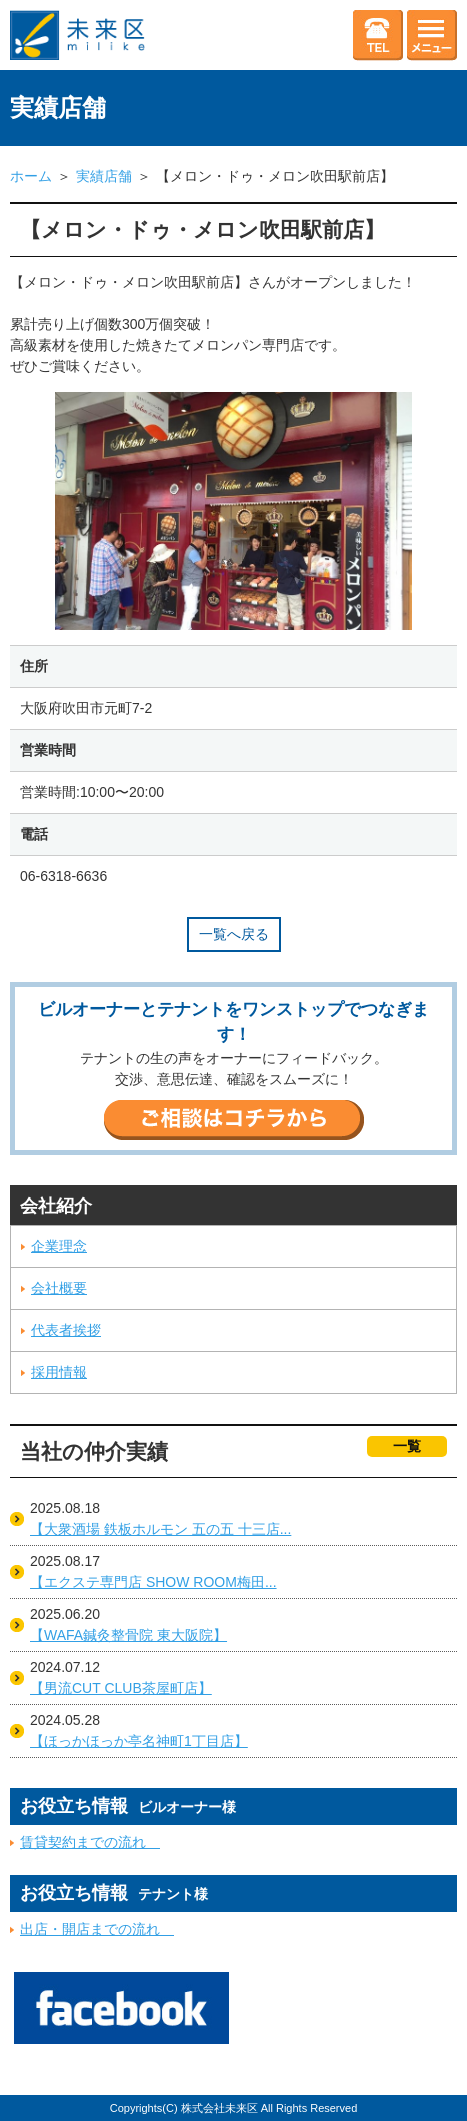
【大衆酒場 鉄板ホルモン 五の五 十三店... (160, 1529)
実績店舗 (104, 176)
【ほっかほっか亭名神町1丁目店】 (139, 1741)
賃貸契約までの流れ (90, 1842)
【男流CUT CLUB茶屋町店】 (121, 1688)
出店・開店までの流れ (97, 1929)
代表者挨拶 (66, 1330)
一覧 (407, 1446)
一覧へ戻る (234, 934)
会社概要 (59, 1288)
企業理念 (59, 1246)
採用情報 (59, 1372)
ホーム (31, 176)
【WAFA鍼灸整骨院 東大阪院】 (128, 1635)
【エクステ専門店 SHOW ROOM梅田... (153, 1582)
